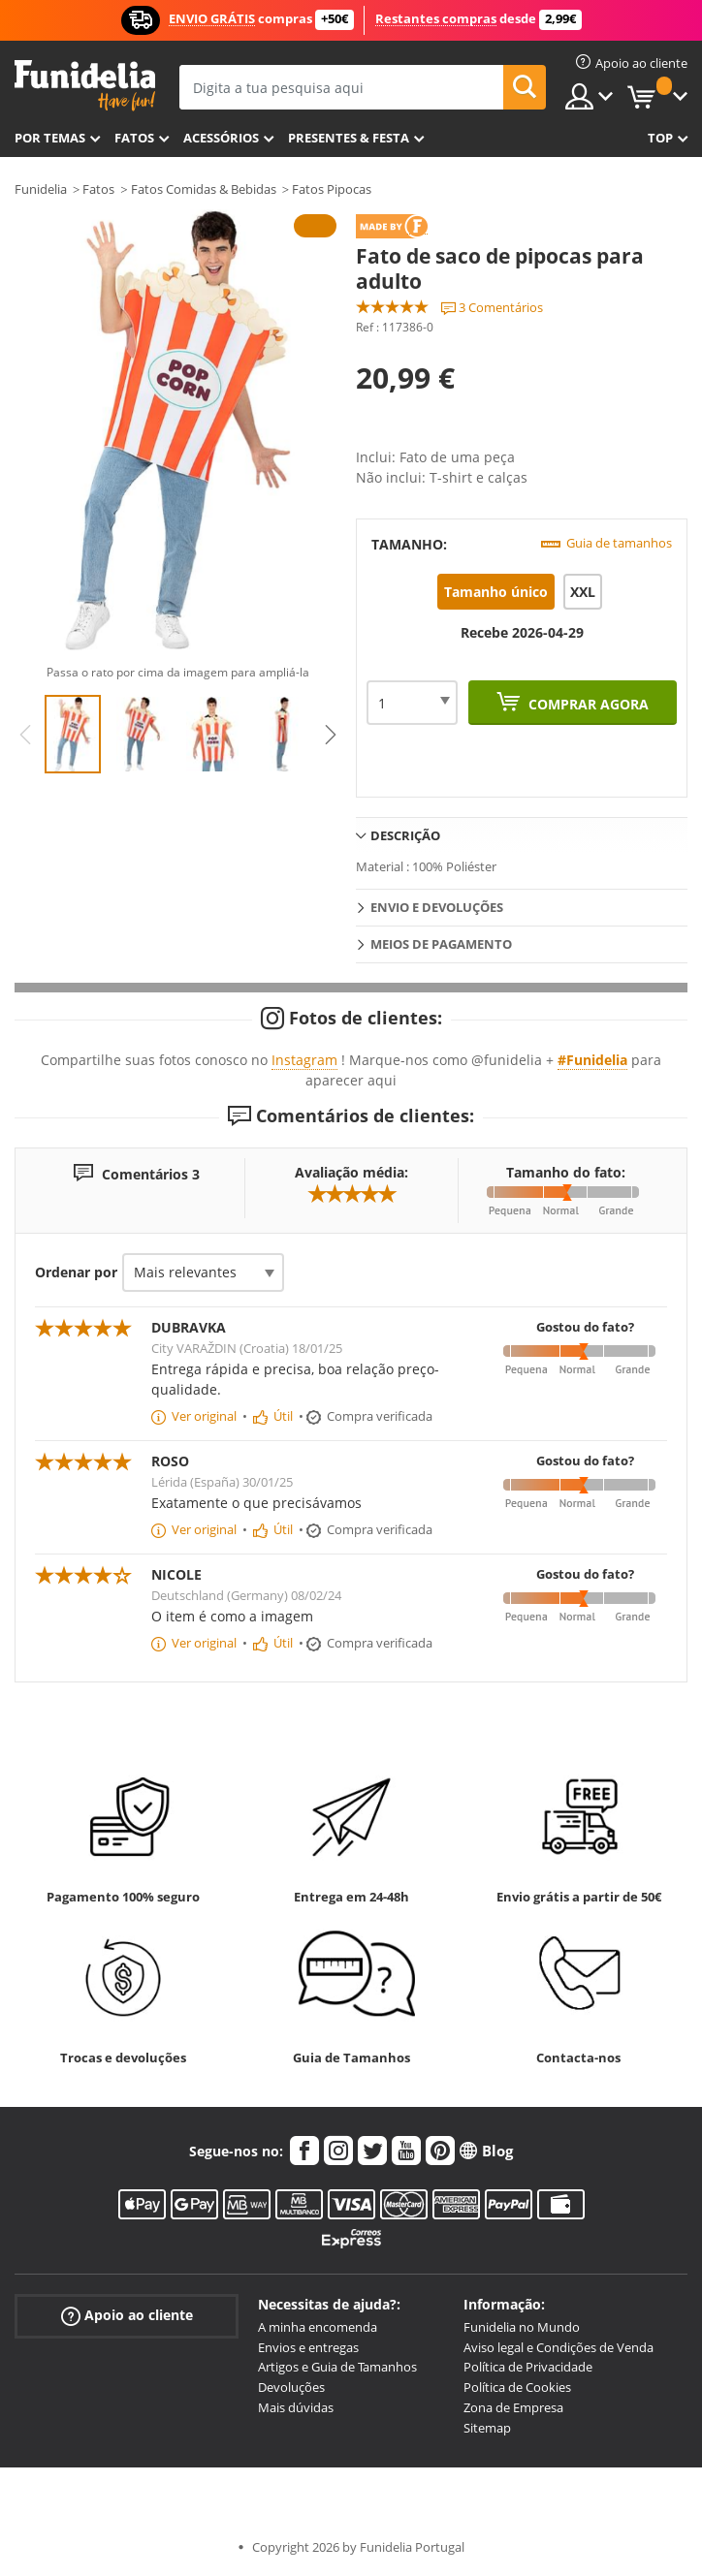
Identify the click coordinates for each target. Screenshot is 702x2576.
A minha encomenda (317, 2327)
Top (660, 137)
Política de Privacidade (527, 2366)
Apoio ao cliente (127, 2316)
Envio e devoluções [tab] (436, 907)
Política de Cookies (517, 2387)
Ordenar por (76, 1272)
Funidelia (41, 189)
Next (330, 734)
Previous (25, 734)
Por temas (50, 137)
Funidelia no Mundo (521, 2327)
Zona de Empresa (513, 2407)
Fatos (134, 137)
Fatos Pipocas (331, 189)
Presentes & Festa (348, 137)
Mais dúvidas (296, 2407)
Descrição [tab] (405, 835)
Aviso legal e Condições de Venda (558, 2347)
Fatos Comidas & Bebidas (203, 189)
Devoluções (291, 2387)
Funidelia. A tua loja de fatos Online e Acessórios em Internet (85, 85)
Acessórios (221, 137)
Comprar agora (587, 704)
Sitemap (487, 2427)
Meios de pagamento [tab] (441, 944)
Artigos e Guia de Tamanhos (337, 2366)
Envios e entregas (308, 2347)
